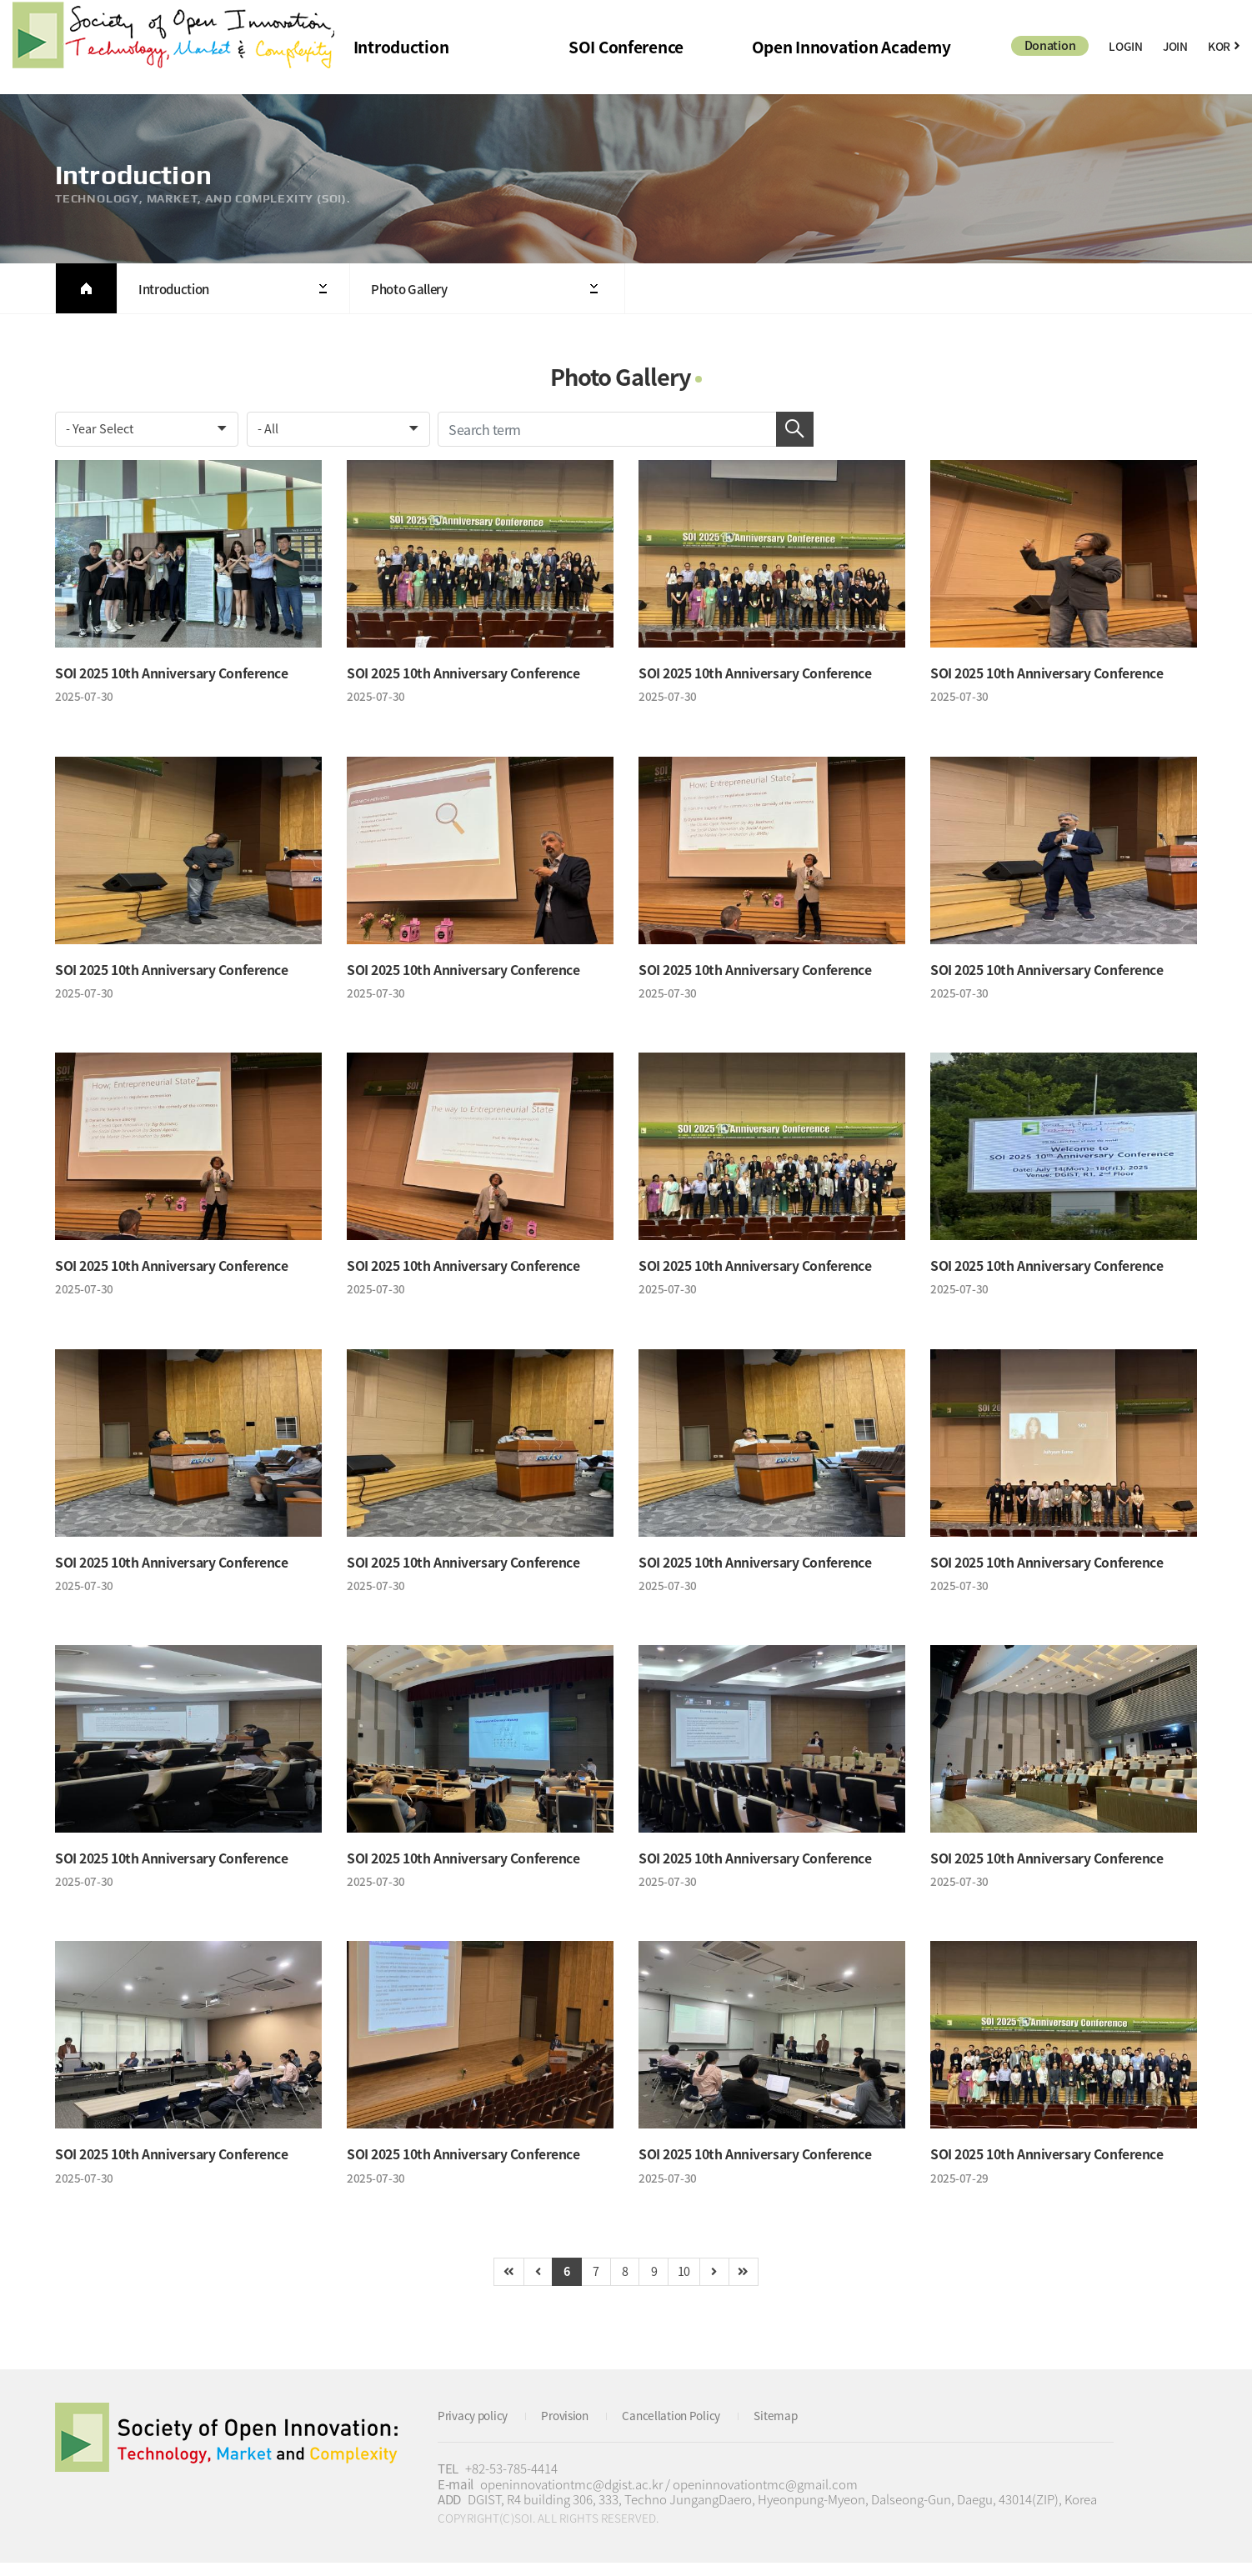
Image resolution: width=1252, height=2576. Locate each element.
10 (691, 2283)
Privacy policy (477, 2428)
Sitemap (800, 2428)
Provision (575, 2428)
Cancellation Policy (690, 2428)
